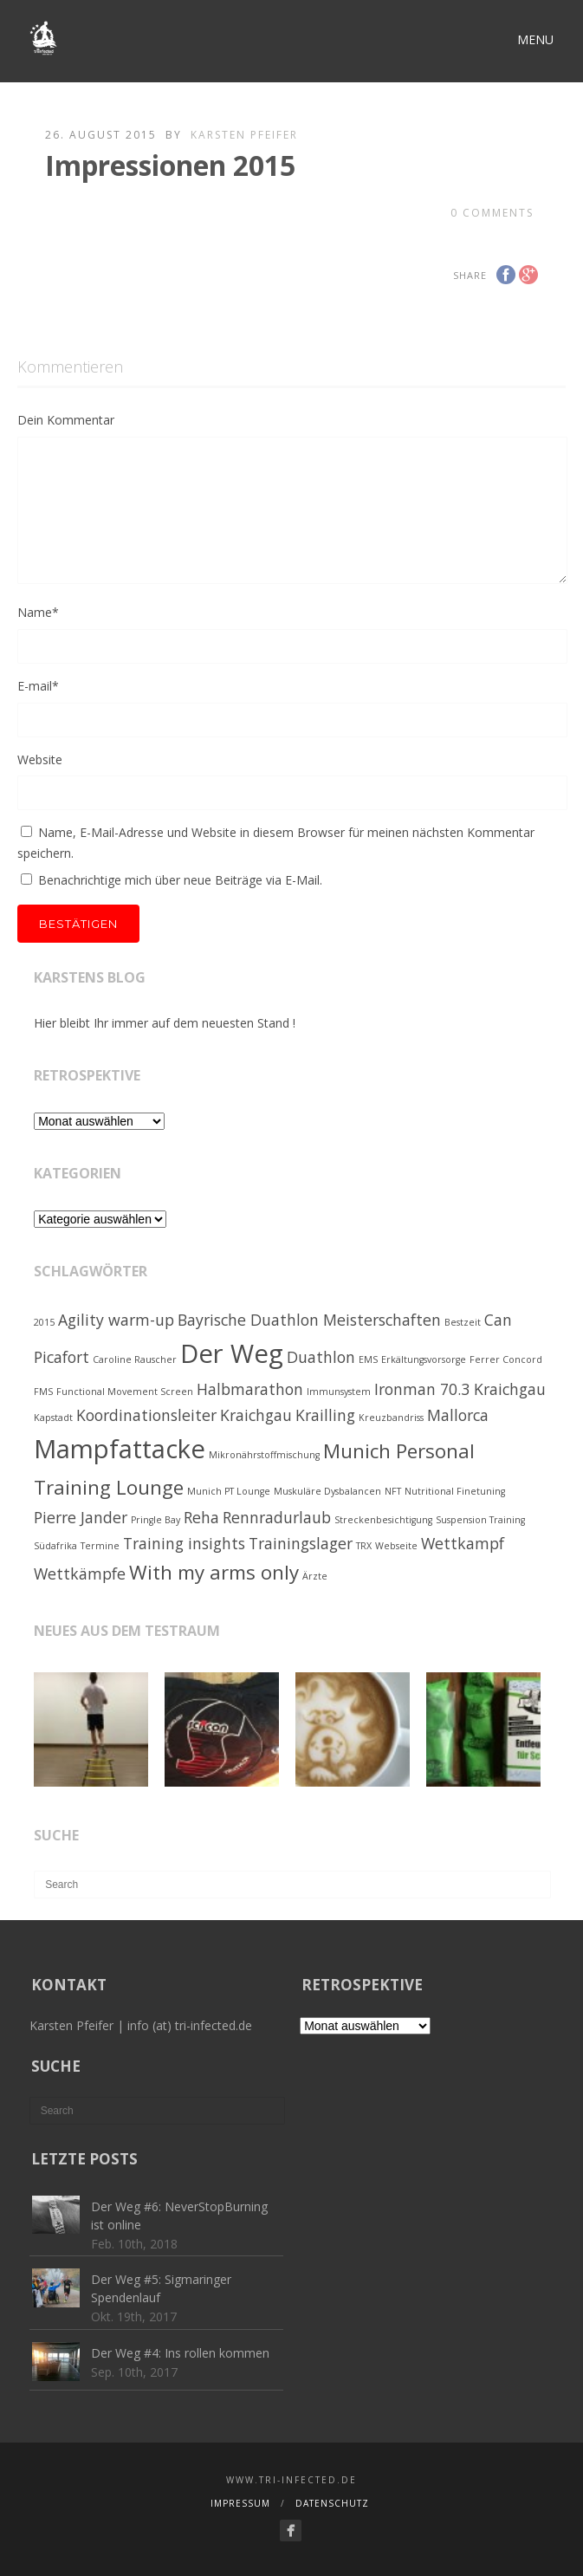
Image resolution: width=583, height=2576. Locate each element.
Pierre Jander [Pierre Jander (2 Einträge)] (80, 1517)
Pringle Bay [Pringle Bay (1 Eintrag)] (155, 1520)
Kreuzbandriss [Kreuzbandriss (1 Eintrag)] (391, 1417)
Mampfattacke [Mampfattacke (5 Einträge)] (119, 1448)
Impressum (240, 2503)
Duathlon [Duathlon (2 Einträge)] (321, 1356)
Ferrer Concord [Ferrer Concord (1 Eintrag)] (506, 1359)
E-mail (38, 686)
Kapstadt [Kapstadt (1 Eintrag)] (53, 1417)
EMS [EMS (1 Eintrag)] (368, 1359)
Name (38, 612)
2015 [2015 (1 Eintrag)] (44, 1322)
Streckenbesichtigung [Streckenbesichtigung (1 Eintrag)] (383, 1520)
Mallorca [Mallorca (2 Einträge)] (458, 1415)
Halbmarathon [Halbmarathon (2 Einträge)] (250, 1389)
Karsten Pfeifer (244, 134)
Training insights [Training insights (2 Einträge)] (184, 1543)
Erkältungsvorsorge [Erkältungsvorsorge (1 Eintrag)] (423, 1359)
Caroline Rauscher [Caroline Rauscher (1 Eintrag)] (135, 1359)
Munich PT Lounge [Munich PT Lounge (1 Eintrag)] (228, 1491)
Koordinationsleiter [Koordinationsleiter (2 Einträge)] (146, 1415)
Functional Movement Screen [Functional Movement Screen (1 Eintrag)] (124, 1391)
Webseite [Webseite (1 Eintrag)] (396, 1546)
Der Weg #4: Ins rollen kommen (180, 2353)
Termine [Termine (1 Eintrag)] (100, 1546)
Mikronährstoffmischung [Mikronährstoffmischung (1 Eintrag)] (264, 1455)
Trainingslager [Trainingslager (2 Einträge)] (301, 1543)
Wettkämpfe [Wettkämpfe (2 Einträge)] (80, 1573)
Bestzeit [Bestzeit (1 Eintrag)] (462, 1322)
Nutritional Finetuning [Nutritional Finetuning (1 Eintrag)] (455, 1491)
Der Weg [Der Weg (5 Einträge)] (231, 1353)
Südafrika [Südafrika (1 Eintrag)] (55, 1546)
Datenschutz (332, 2503)
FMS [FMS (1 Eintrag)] (43, 1391)
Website (39, 759)
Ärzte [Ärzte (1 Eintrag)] (314, 1576)
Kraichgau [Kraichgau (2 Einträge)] (256, 1415)
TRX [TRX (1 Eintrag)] (364, 1546)
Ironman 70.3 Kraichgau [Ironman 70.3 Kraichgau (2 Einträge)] (460, 1389)
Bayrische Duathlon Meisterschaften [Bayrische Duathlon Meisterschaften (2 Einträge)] (309, 1319)
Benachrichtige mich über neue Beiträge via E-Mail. (180, 880)
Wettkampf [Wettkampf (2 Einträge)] (462, 1543)
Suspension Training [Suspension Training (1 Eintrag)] (480, 1520)
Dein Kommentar (65, 420)
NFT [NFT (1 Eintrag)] (393, 1491)
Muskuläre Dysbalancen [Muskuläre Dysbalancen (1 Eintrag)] (327, 1491)
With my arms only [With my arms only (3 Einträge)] (214, 1572)
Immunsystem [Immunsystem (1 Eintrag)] (339, 1391)
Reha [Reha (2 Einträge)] (201, 1517)
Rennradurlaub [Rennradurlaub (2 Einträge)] (277, 1517)
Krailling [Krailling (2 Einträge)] (325, 1415)
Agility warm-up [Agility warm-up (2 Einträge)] (116, 1319)
